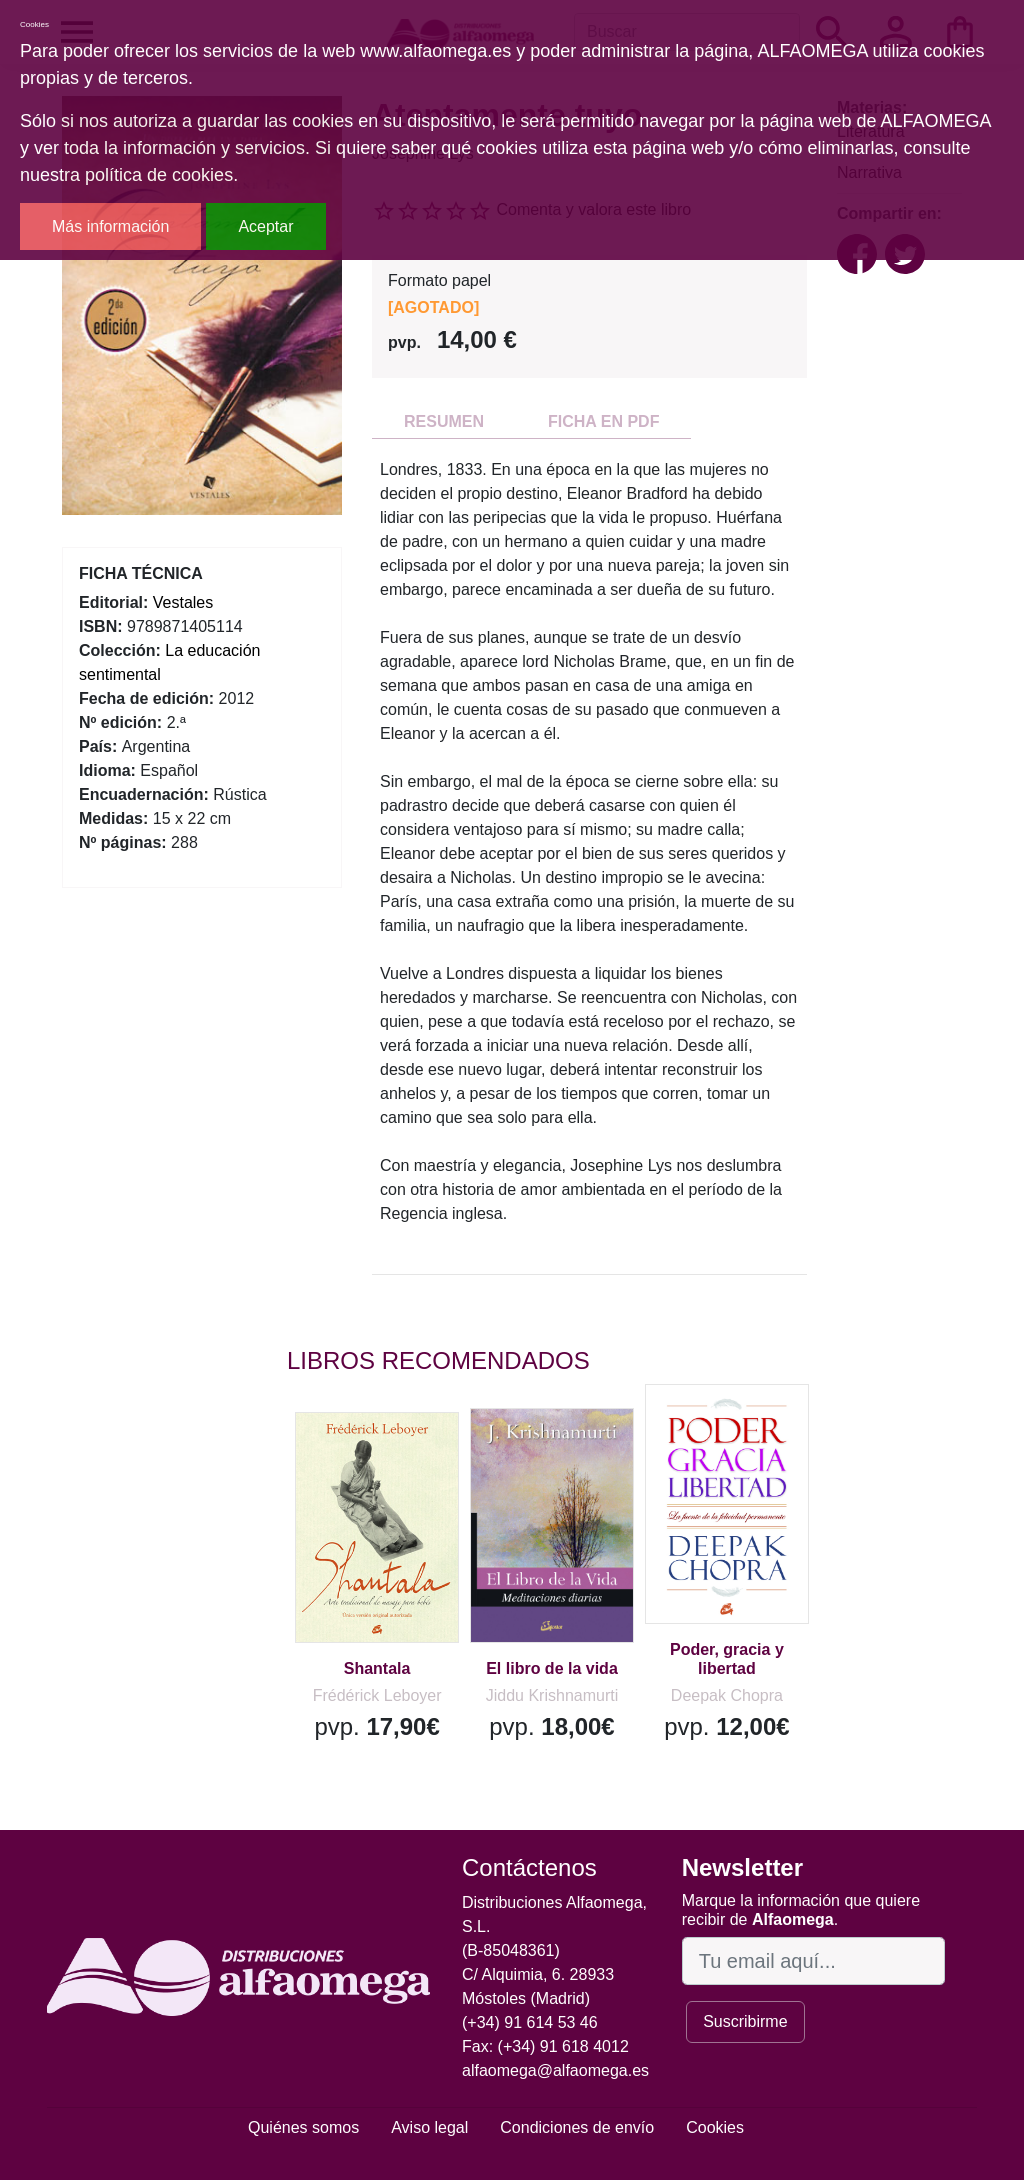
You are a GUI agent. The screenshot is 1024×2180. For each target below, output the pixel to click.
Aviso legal (429, 2127)
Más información (110, 226)
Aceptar (265, 226)
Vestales (183, 602)
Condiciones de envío (577, 2127)
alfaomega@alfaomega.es (555, 2070)
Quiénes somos (303, 2127)
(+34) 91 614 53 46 (530, 2022)
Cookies (715, 2127)
